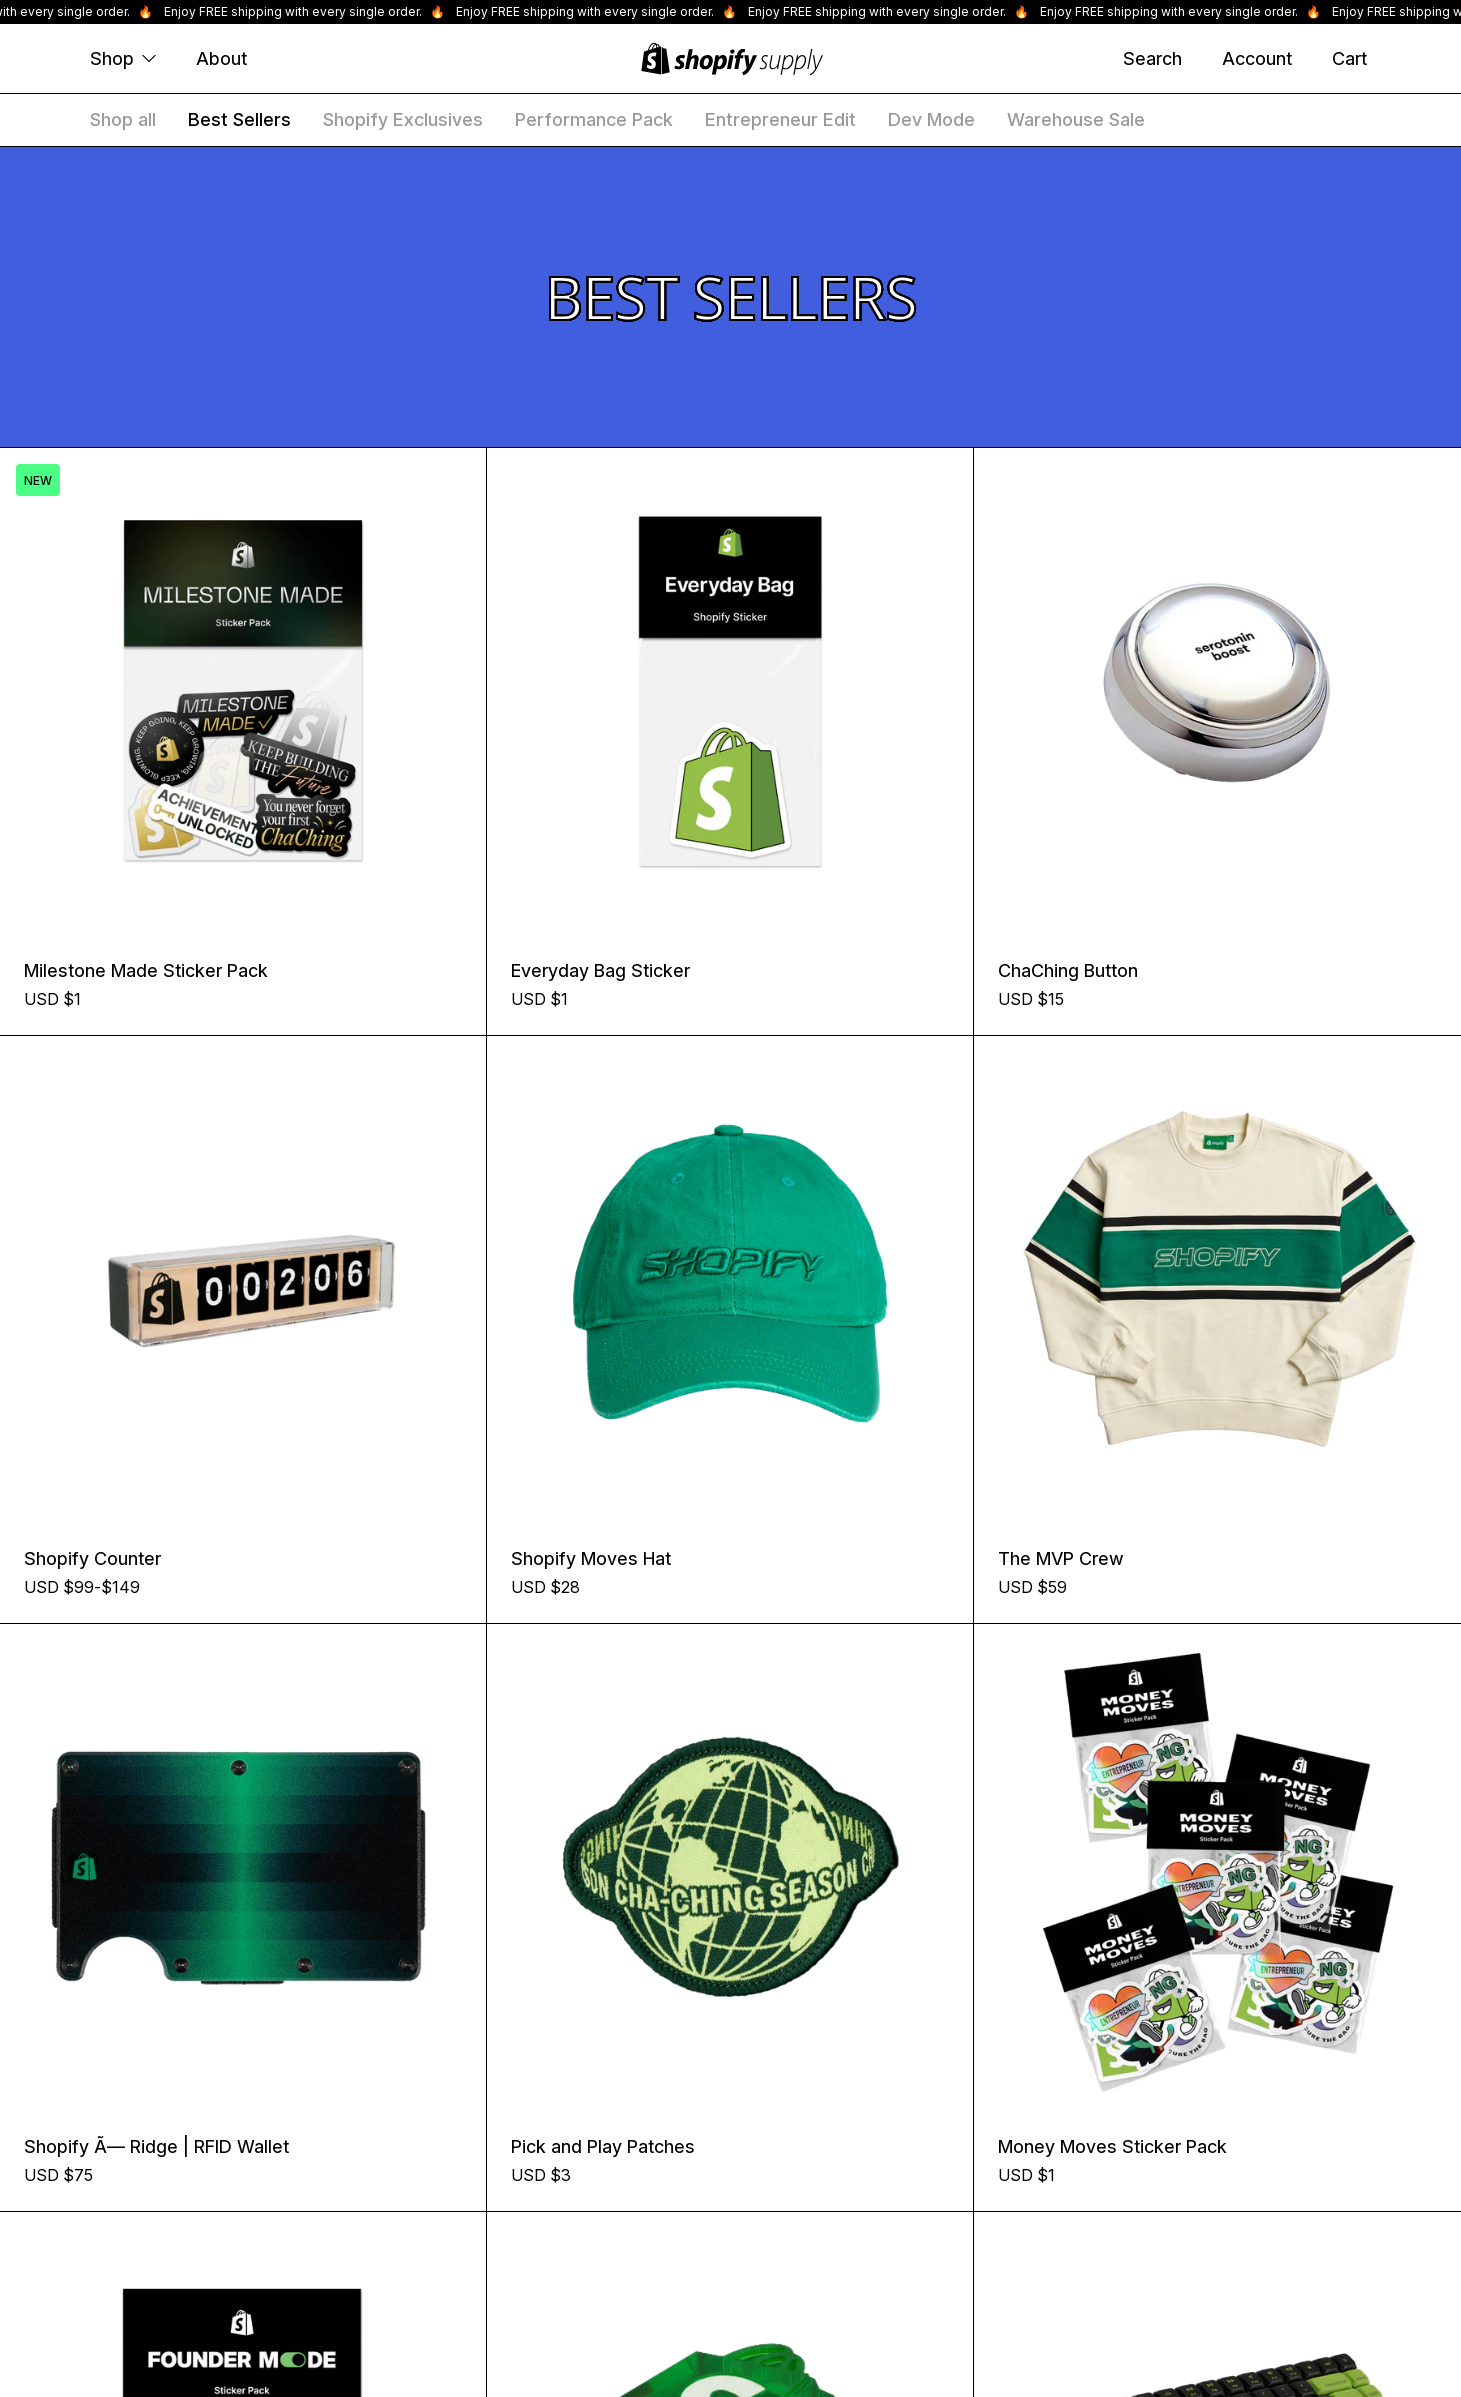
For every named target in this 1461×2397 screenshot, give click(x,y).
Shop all (123, 119)
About (221, 58)
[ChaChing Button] (1217, 691)
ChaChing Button (1068, 970)
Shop (123, 58)
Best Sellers (239, 119)
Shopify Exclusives (403, 119)
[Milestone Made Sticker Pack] (243, 691)
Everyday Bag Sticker (600, 970)
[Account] (1257, 59)
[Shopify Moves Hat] (730, 1279)
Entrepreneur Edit (780, 119)
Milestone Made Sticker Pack (146, 970)
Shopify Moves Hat (591, 1558)
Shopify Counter (92, 1558)
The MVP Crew (1061, 1558)
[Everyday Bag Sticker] (730, 691)
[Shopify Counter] (243, 1279)
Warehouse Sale (1076, 119)
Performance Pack (594, 119)
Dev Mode (931, 119)
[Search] (1152, 59)
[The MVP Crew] (1217, 1279)
